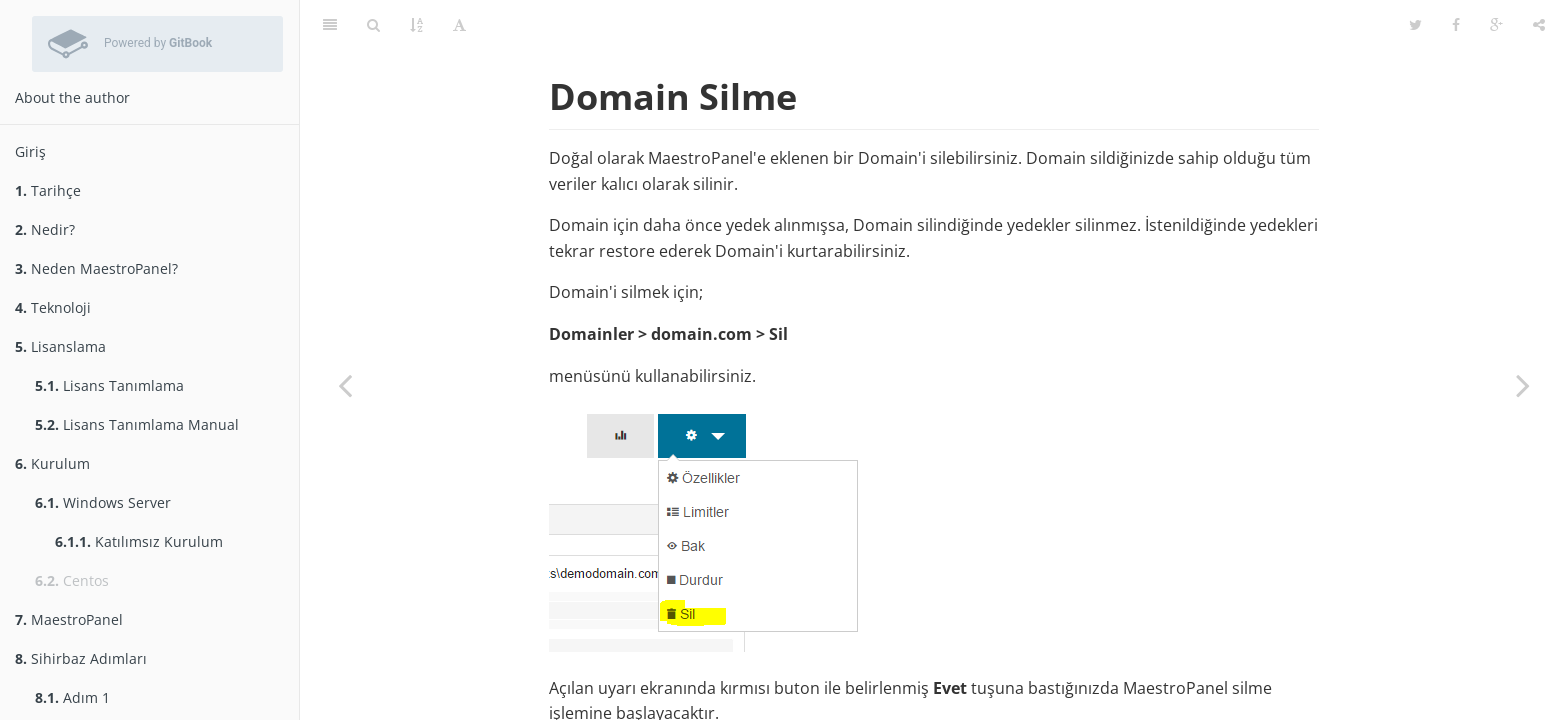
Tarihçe (48, 190)
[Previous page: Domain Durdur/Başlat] (345, 385)
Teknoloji (53, 307)
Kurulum (52, 463)
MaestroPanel (69, 619)
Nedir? (45, 229)
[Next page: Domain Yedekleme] (1523, 385)
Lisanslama (60, 346)
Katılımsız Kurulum (139, 541)
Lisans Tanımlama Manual (137, 424)
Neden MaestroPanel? (96, 268)
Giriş (30, 151)
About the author (72, 97)
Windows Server (103, 502)
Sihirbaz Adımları (81, 658)
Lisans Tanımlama (109, 385)
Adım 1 (72, 697)
